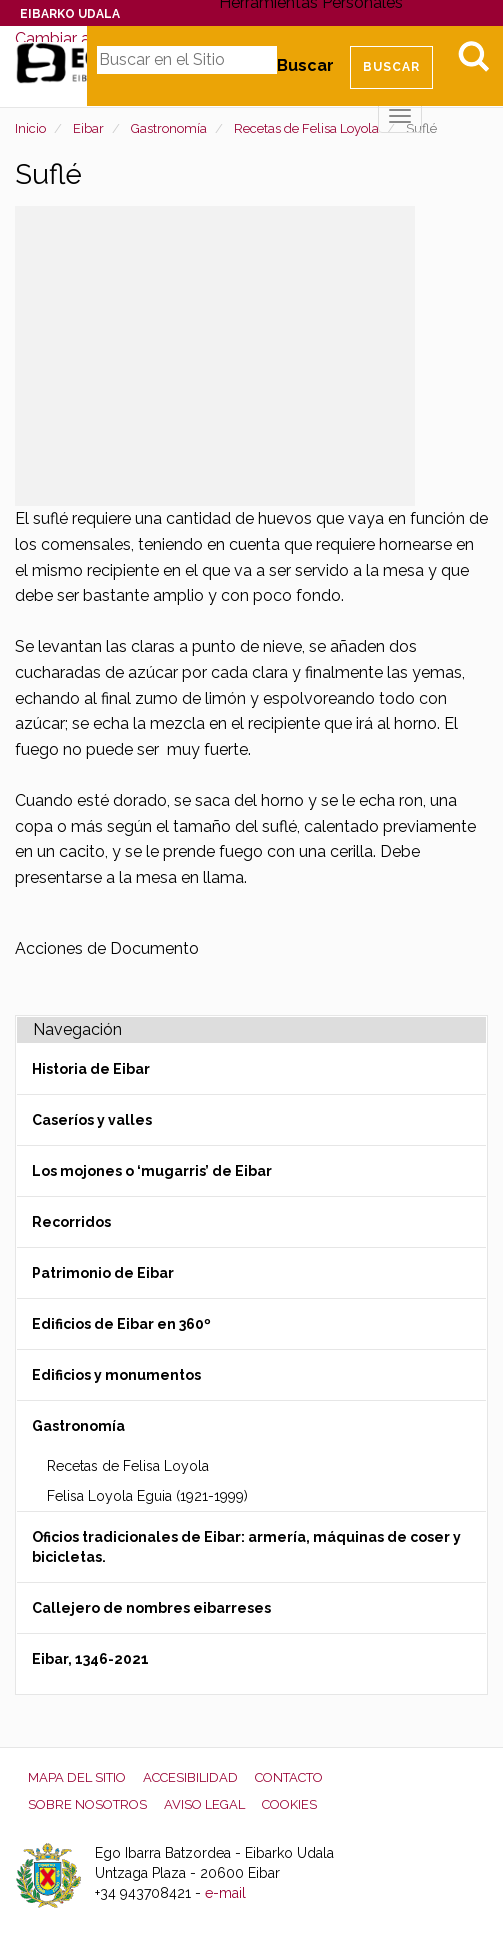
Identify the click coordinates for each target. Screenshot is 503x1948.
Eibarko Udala (70, 14)
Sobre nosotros (87, 1804)
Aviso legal (204, 1804)
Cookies (289, 1804)
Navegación (77, 1029)
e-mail (225, 1893)
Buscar (305, 65)
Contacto (289, 1777)
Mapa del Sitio (77, 1777)
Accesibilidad (190, 1777)
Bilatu (473, 56)
